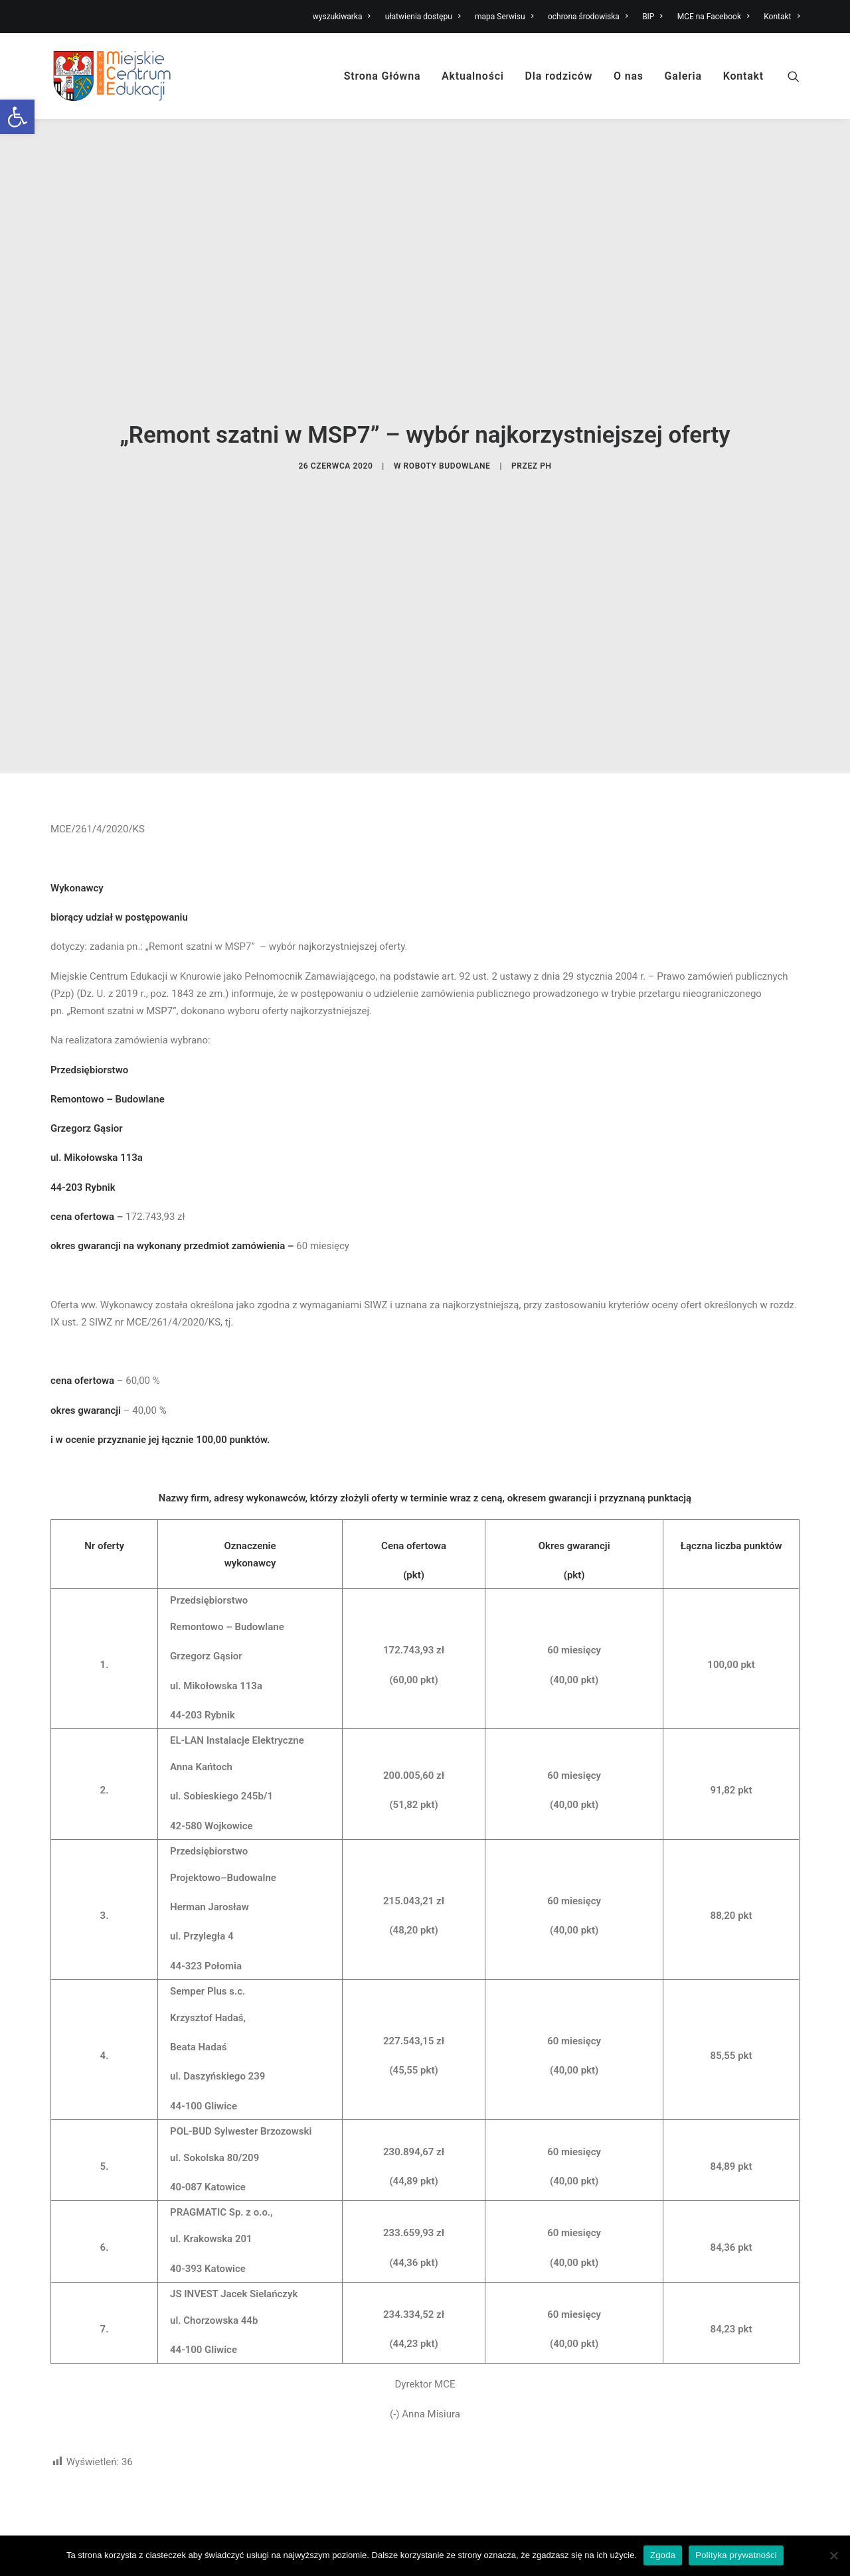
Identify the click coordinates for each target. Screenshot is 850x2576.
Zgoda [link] (662, 2555)
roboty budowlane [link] (447, 399)
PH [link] (545, 399)
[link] (17, 117)
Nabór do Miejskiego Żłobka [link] (306, 2522)
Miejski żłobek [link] (468, 2522)
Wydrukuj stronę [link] (764, 2413)
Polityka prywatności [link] (736, 2555)
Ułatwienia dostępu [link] (672, 2522)
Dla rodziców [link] (559, 76)
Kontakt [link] (782, 16)
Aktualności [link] (473, 76)
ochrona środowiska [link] (588, 16)
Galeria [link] (683, 76)
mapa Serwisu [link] (504, 16)
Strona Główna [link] (382, 76)
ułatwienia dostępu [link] (423, 16)
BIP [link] (652, 16)
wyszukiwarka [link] (342, 16)
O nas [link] (628, 76)
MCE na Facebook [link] (713, 16)
